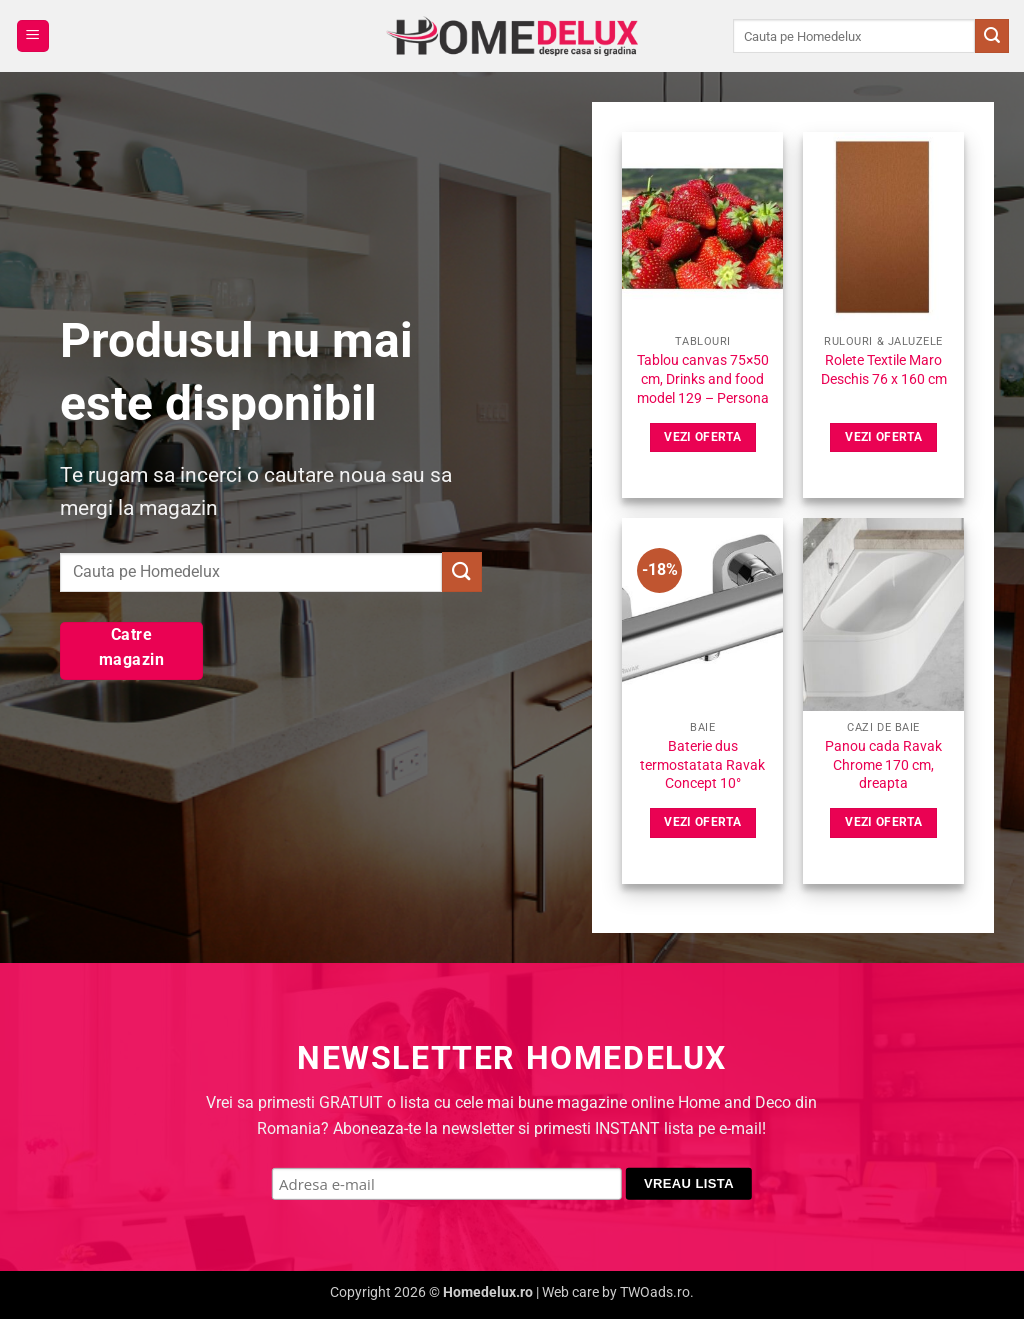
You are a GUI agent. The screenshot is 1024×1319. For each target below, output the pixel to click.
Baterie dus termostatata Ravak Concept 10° (702, 765)
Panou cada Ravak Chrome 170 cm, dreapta (883, 765)
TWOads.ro (655, 1292)
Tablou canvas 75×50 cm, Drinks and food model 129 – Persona (703, 379)
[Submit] (992, 36)
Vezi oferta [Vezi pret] (702, 437)
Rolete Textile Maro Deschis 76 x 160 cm (884, 370)
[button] (33, 36)
